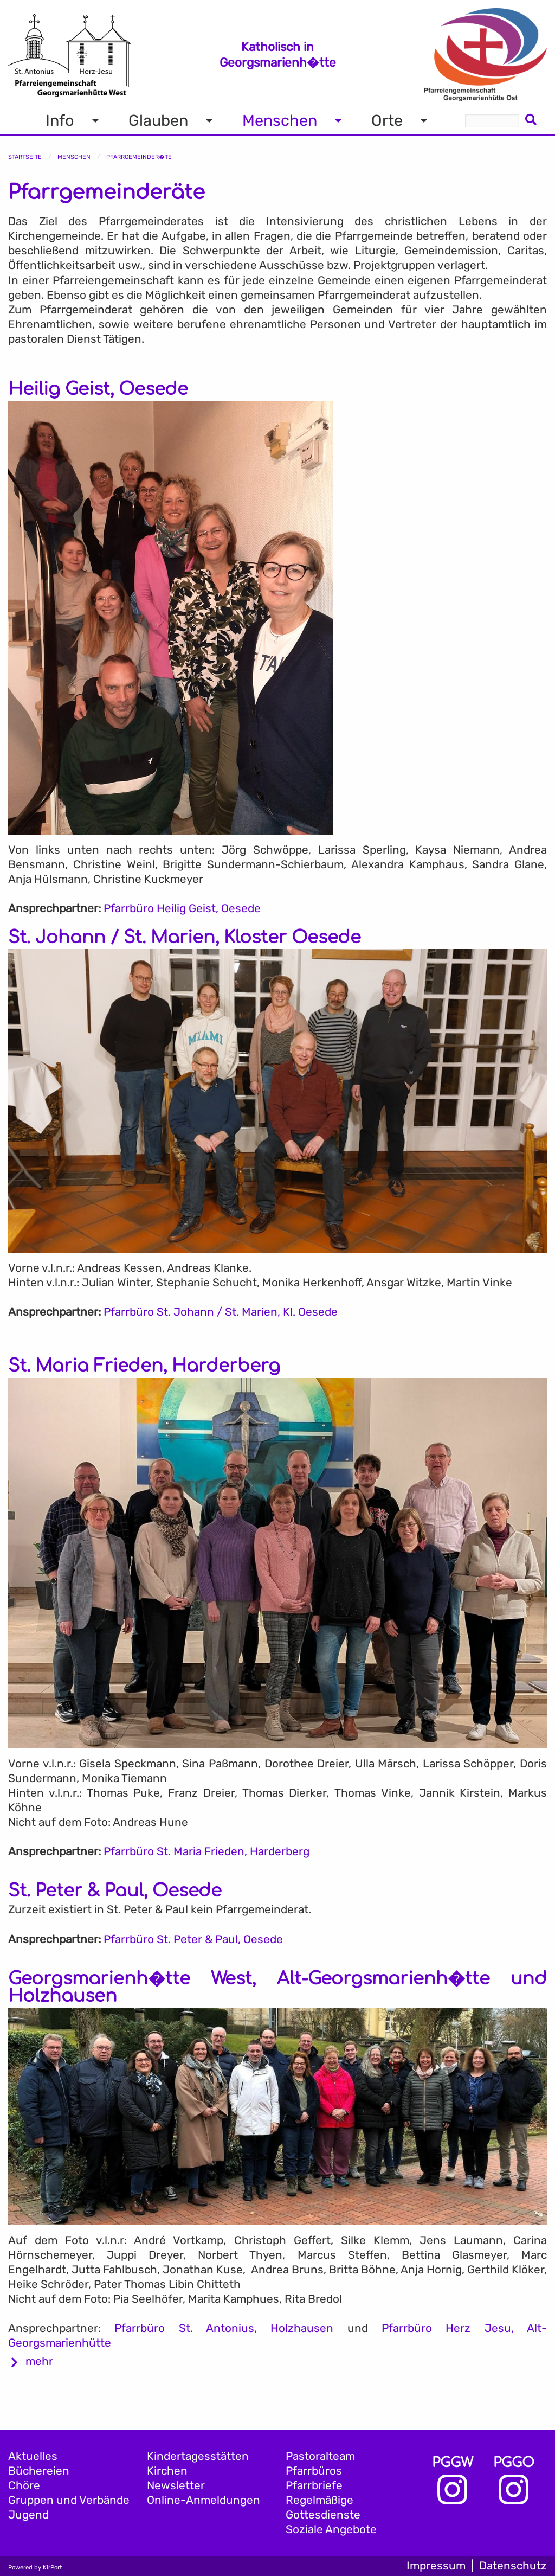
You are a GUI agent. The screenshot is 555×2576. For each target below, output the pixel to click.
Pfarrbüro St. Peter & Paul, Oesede (193, 1939)
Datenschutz (513, 2565)
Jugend (28, 2514)
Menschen (74, 157)
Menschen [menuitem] (279, 120)
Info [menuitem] (60, 120)
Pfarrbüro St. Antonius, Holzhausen (223, 2328)
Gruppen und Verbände (69, 2500)
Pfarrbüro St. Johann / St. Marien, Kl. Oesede (221, 1311)
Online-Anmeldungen (203, 2500)
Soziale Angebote (331, 2529)
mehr (39, 2361)
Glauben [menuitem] (158, 120)
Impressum (436, 2565)
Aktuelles (32, 2456)
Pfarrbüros (314, 2470)
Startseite (25, 157)
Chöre (24, 2485)
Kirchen (167, 2470)
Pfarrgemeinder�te (139, 157)
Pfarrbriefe (314, 2485)
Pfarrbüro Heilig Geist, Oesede (182, 908)
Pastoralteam (320, 2456)
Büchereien (38, 2470)
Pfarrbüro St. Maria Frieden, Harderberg (206, 1851)
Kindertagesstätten (198, 2456)
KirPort (52, 2567)
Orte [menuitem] (387, 120)
